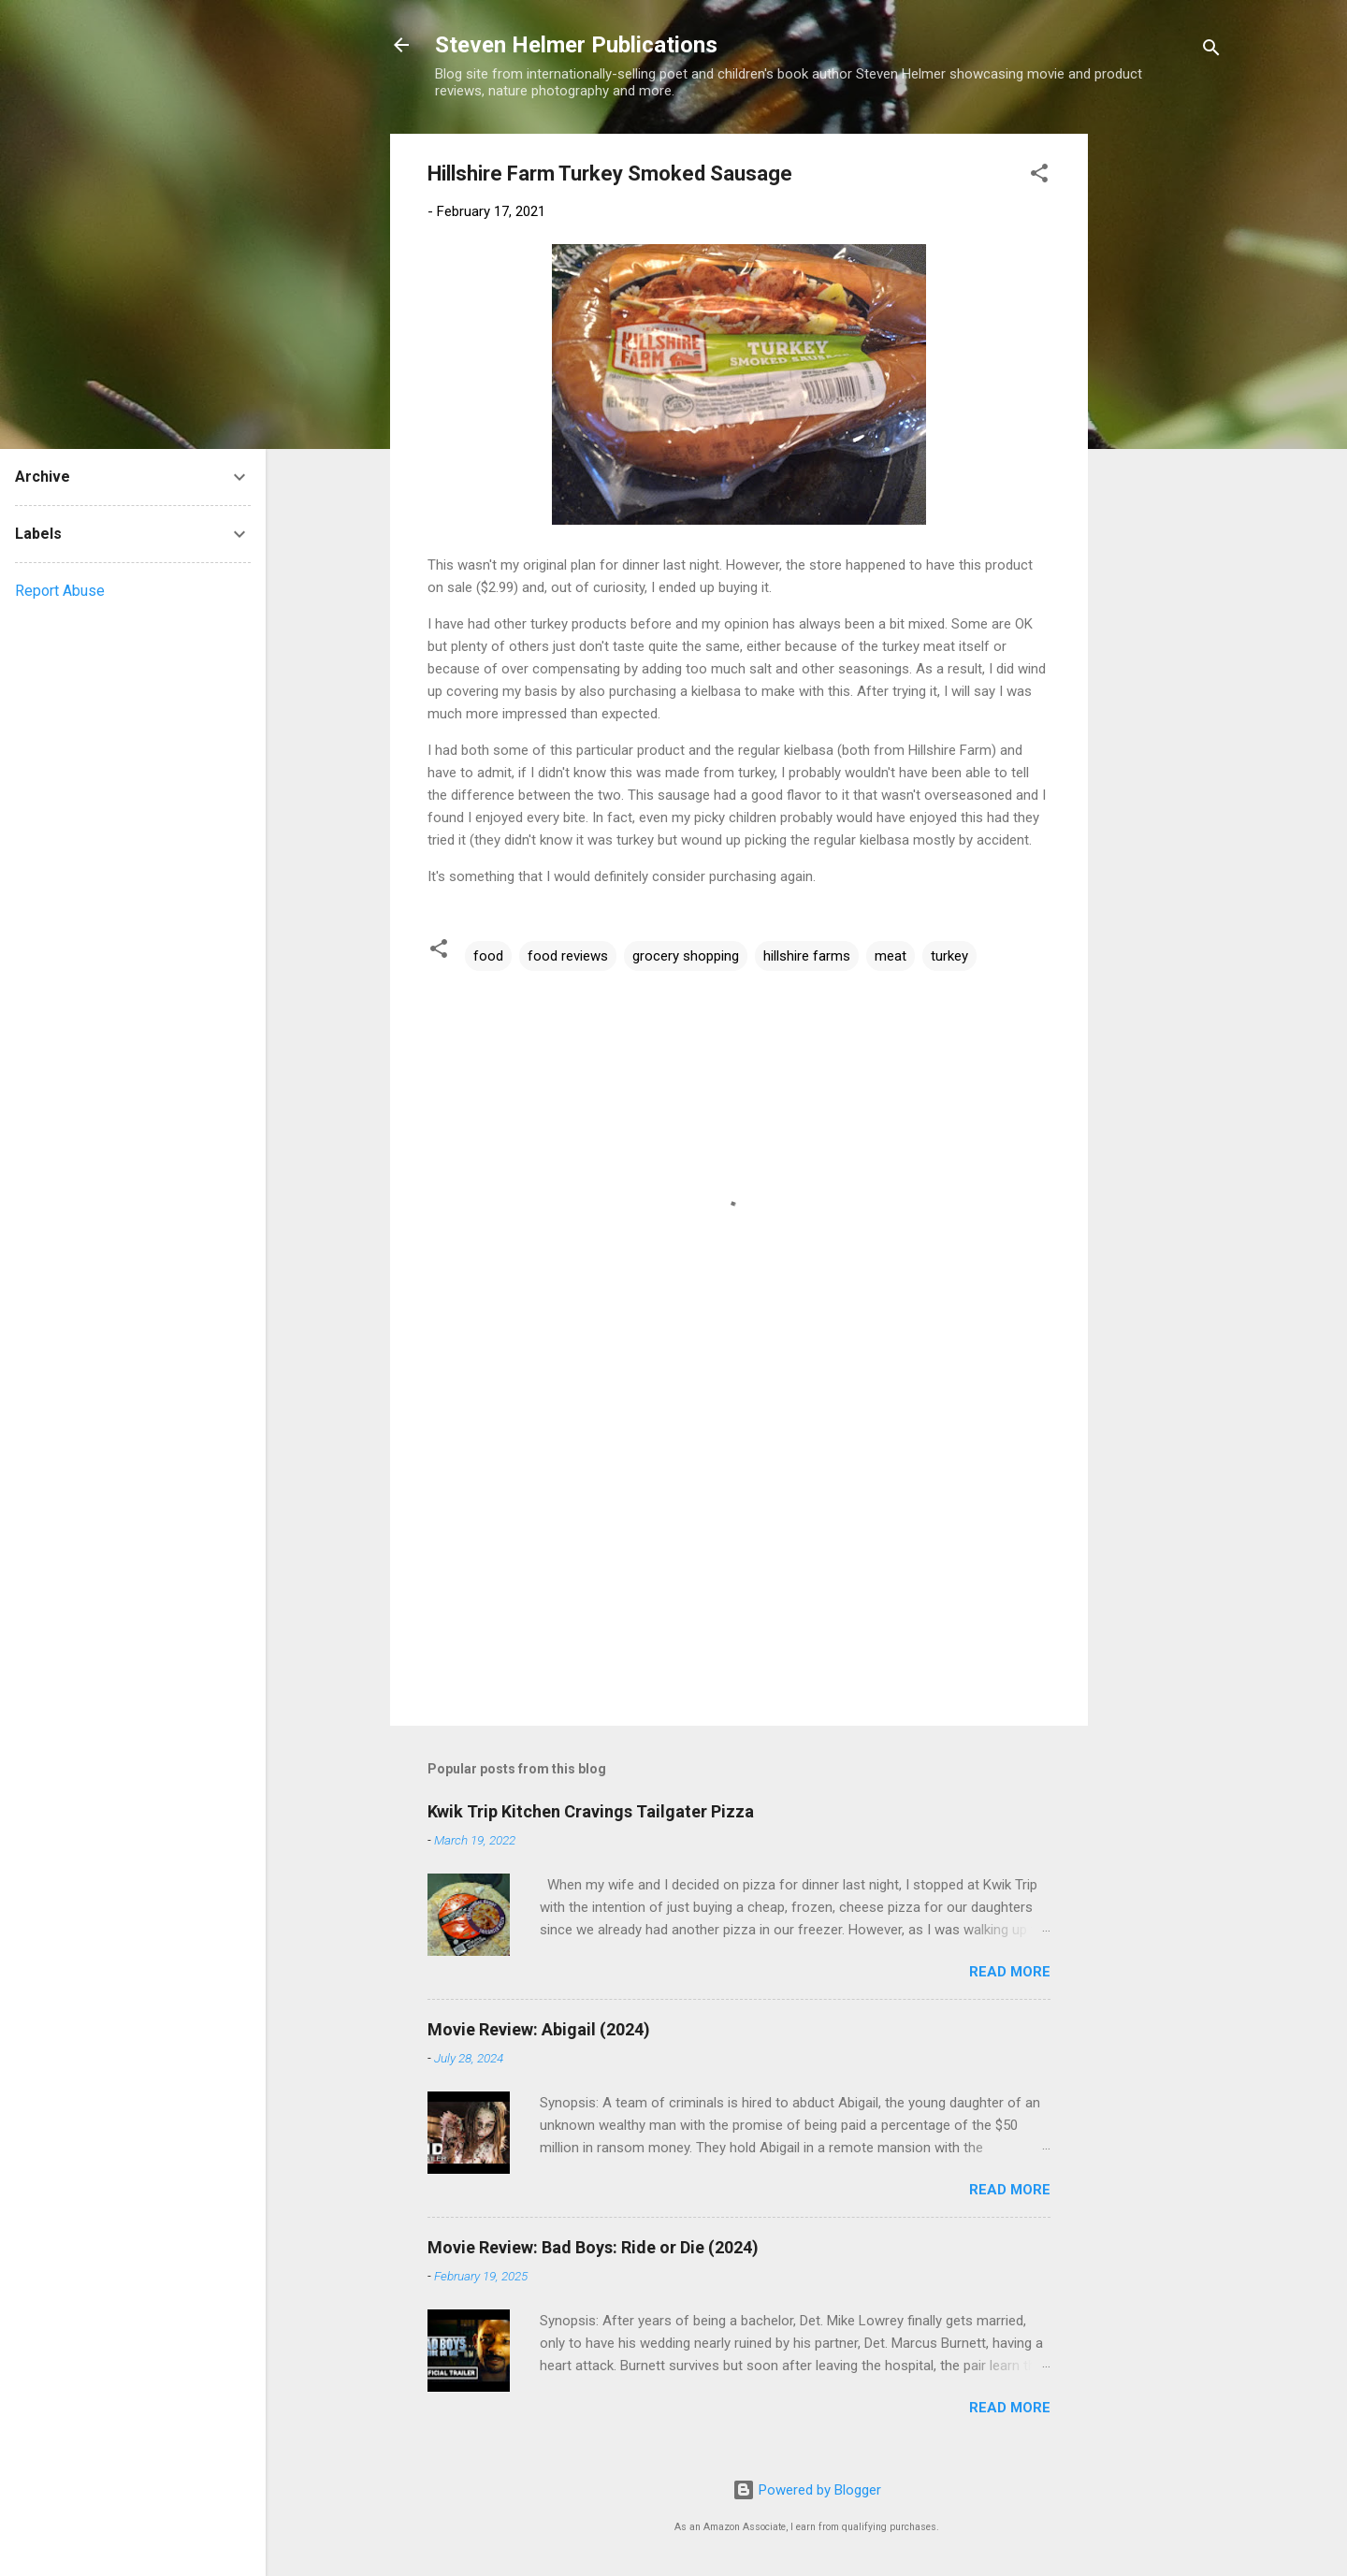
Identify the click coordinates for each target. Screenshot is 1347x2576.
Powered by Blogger (806, 2490)
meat (890, 956)
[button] (1039, 176)
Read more (1009, 1971)
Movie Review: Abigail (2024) (538, 2029)
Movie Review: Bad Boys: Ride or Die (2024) (593, 2247)
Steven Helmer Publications (576, 45)
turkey (949, 956)
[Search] (1211, 51)
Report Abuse (60, 591)
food (488, 956)
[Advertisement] (1163, 414)
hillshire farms (806, 956)
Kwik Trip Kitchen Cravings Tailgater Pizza (590, 1811)
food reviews (568, 956)
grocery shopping (685, 956)
